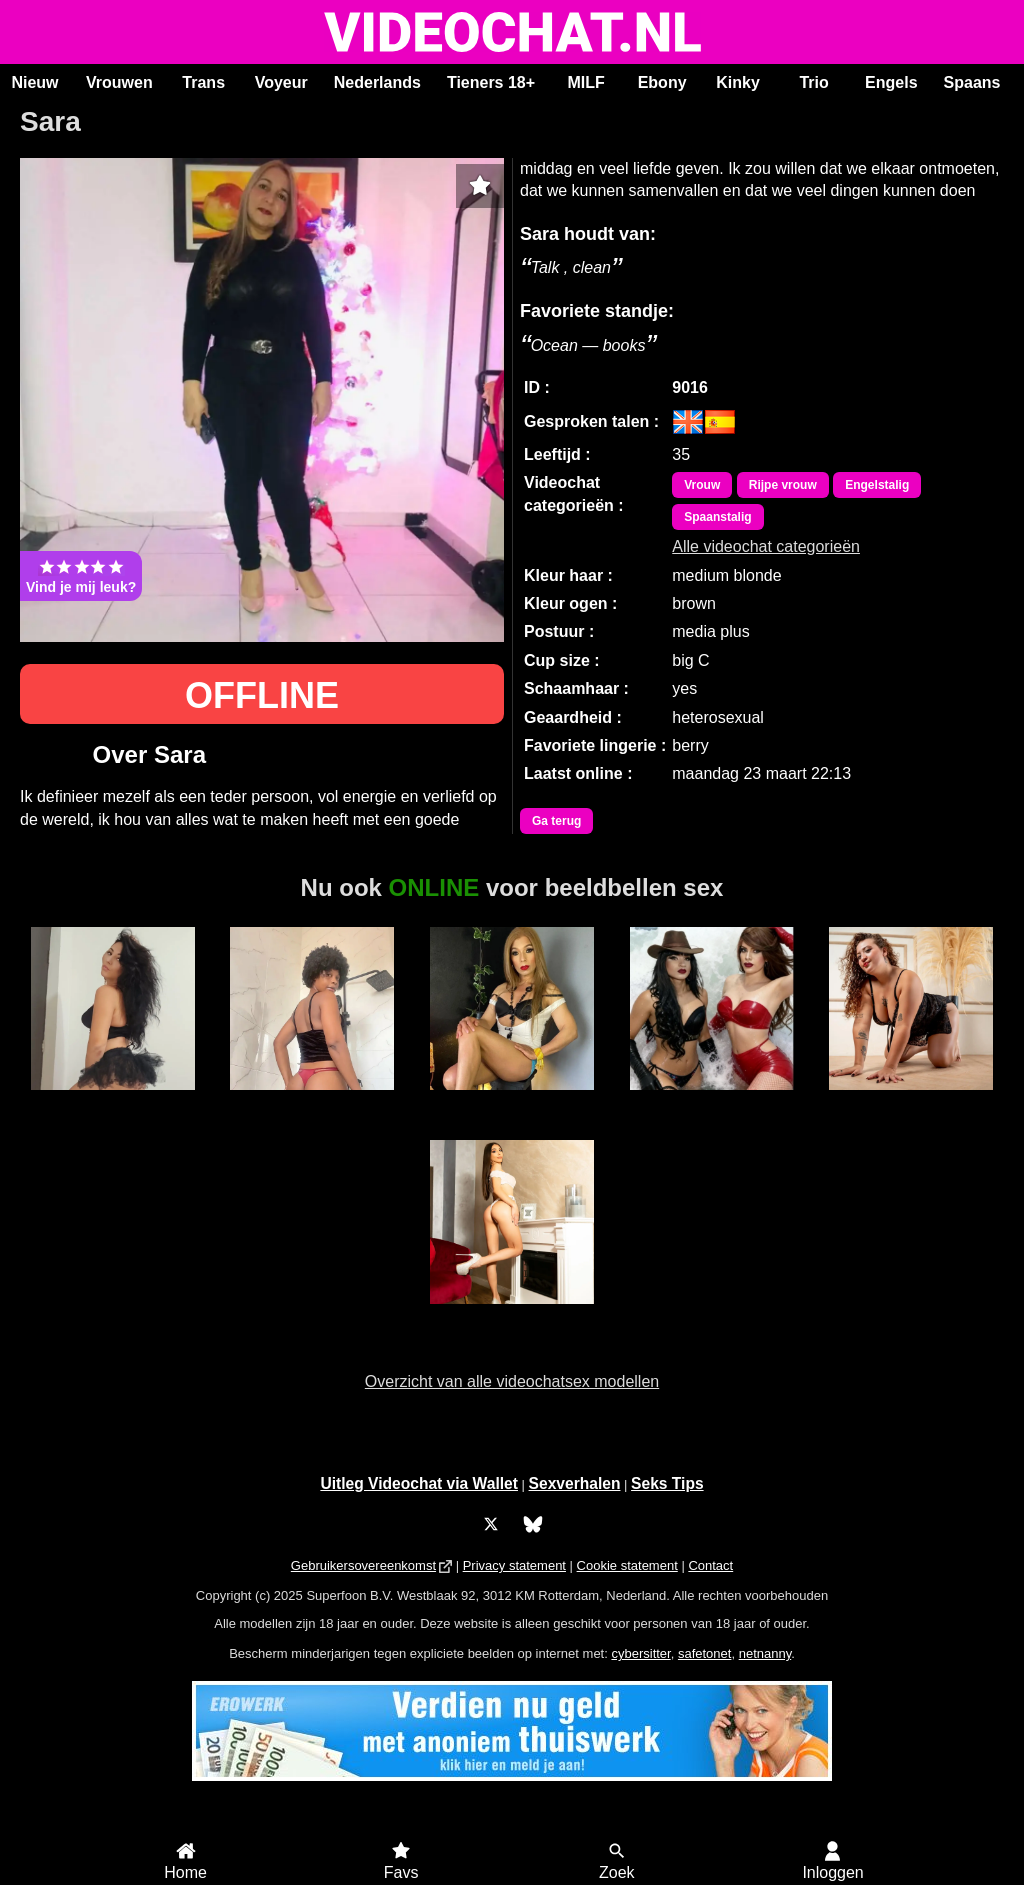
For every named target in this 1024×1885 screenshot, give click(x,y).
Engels (891, 82)
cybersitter (640, 1653)
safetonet (705, 1653)
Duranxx (312, 1101)
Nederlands (377, 82)
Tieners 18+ (491, 82)
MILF (585, 82)
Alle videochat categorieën (766, 546)
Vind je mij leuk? (81, 576)
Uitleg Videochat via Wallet (419, 1483)
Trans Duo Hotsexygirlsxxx (711, 1110)
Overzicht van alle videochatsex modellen (512, 1381)
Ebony (662, 82)
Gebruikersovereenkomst (363, 1565)
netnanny (765, 1653)
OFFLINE (262, 695)
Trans (203, 82)
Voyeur (281, 82)
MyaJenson (512, 1315)
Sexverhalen (575, 1483)
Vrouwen (119, 82)
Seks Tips (667, 1483)
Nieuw (34, 82)
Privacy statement (514, 1565)
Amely (113, 1101)
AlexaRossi (911, 1101)
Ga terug (556, 821)
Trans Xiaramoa (511, 1101)
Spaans (972, 82)
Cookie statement (627, 1565)
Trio (813, 82)
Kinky (738, 82)
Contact (710, 1565)
